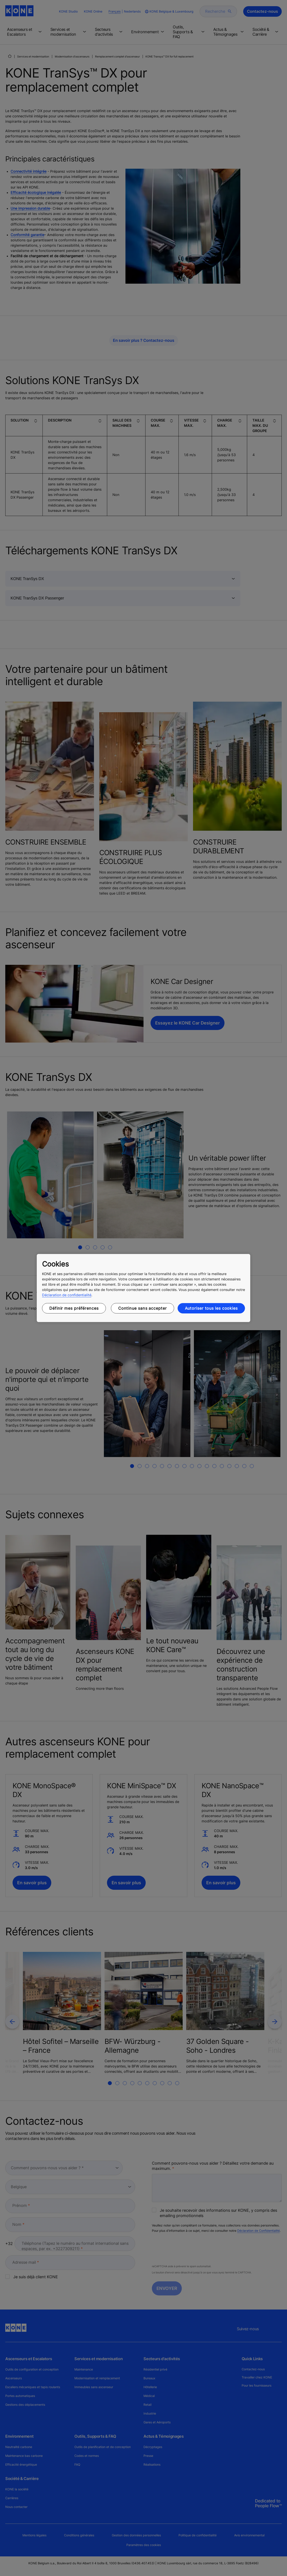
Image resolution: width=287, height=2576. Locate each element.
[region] (143, 1288)
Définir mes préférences (74, 1308)
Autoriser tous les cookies (211, 1308)
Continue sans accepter (142, 1308)
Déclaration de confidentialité (66, 1295)
